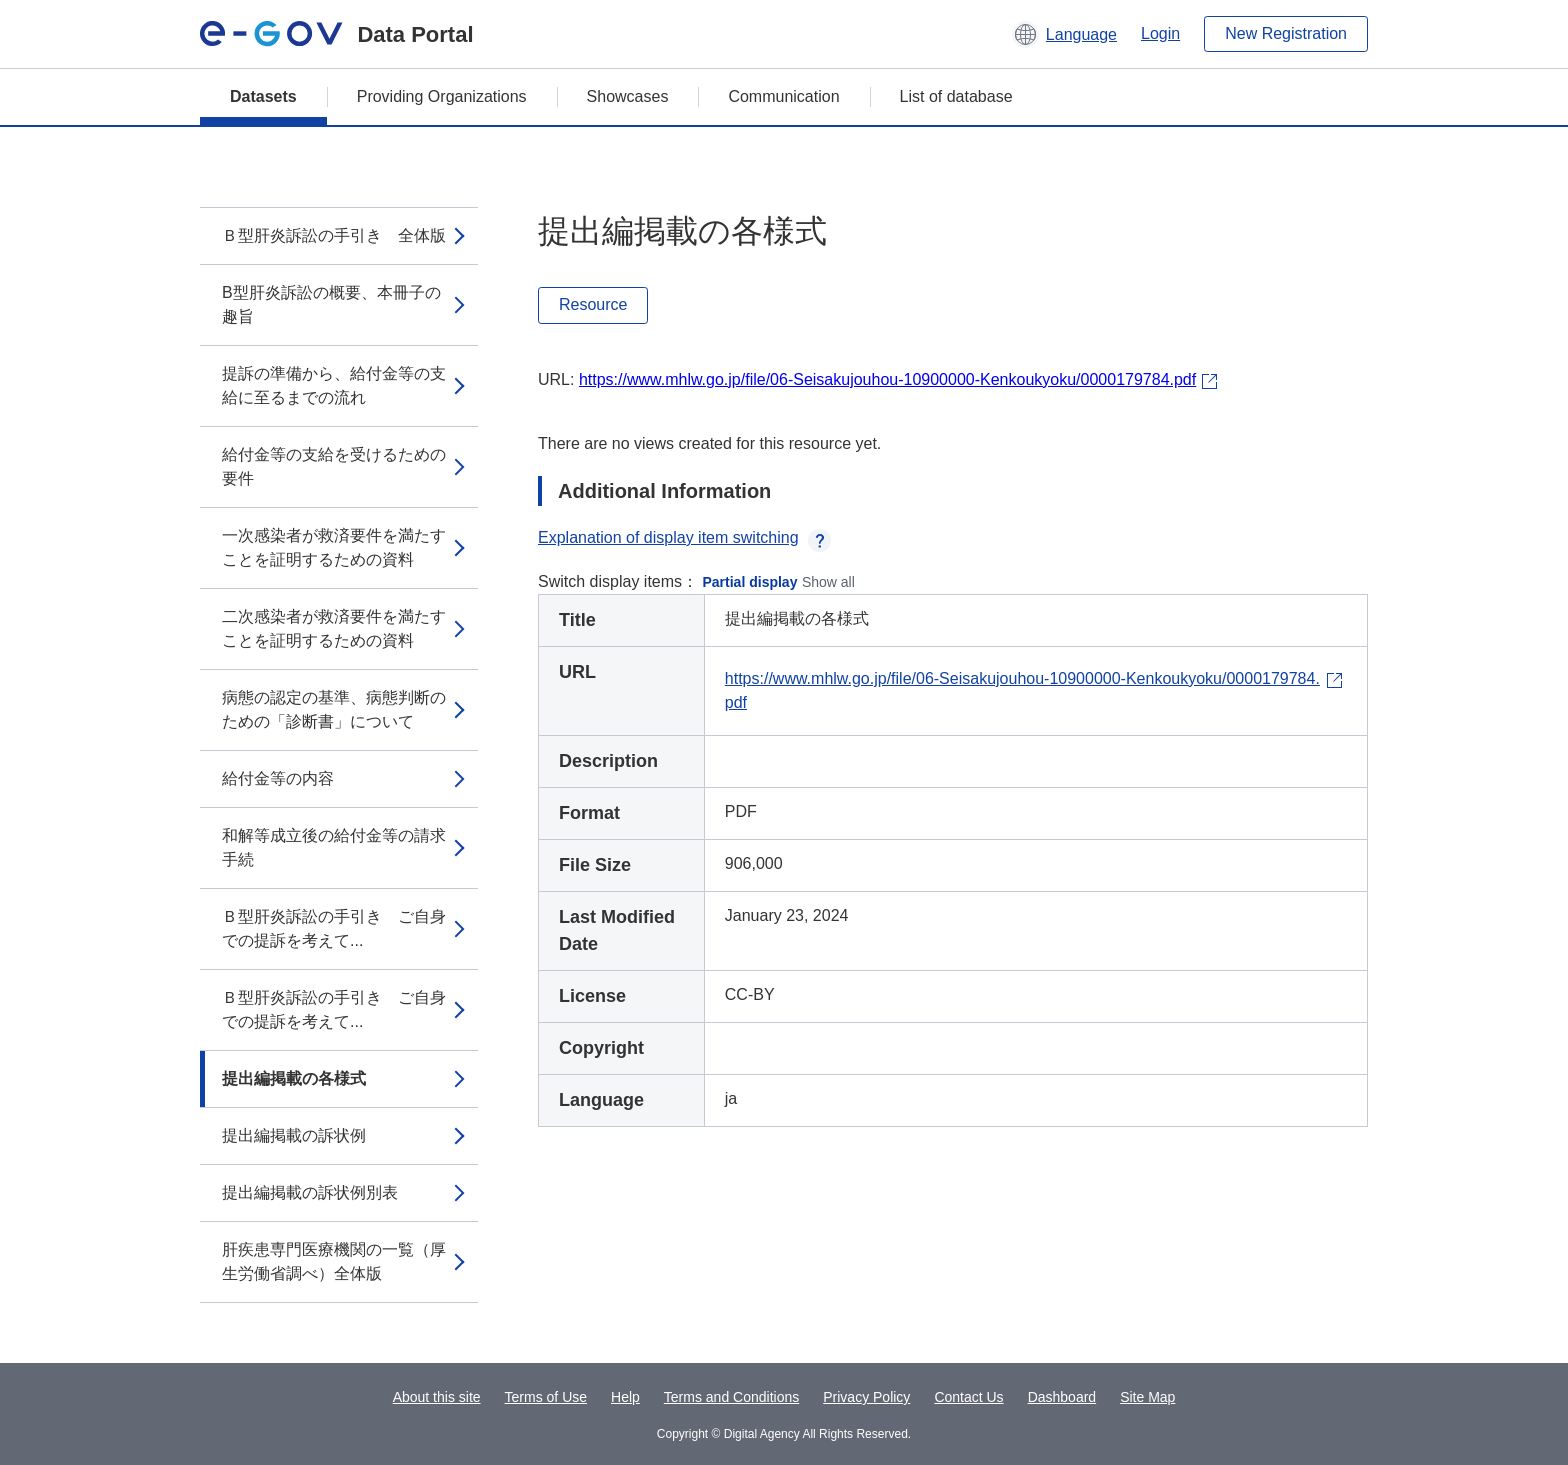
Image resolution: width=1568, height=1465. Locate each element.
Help (625, 1397)
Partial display (750, 582)
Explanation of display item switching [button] (684, 537)
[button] (1064, 34)
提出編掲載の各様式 (294, 1078)
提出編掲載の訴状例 (294, 1135)
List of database (956, 96)
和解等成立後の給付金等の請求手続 (334, 847)
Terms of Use (546, 1397)
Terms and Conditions (731, 1397)
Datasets (263, 96)
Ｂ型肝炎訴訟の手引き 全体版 (334, 235)
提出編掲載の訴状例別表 (310, 1192)
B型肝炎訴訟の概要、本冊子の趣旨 (331, 304)
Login (1160, 33)
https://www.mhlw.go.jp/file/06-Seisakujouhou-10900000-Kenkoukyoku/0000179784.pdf (887, 379)
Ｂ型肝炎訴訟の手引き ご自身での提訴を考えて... (334, 928)
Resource (593, 304)
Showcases (628, 96)
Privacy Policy (866, 1397)
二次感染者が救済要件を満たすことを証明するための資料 (334, 628)
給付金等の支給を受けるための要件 (334, 466)
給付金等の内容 (278, 778)
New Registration (1286, 33)
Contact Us (968, 1397)
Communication (783, 96)
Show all (828, 582)
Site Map (1147, 1397)
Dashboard (1062, 1397)
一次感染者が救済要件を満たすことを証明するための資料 (334, 547)
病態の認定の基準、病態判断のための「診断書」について (334, 709)
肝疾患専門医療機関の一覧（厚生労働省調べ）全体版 (334, 1261)
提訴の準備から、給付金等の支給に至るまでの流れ (334, 385)
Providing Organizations (442, 96)
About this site (437, 1397)
